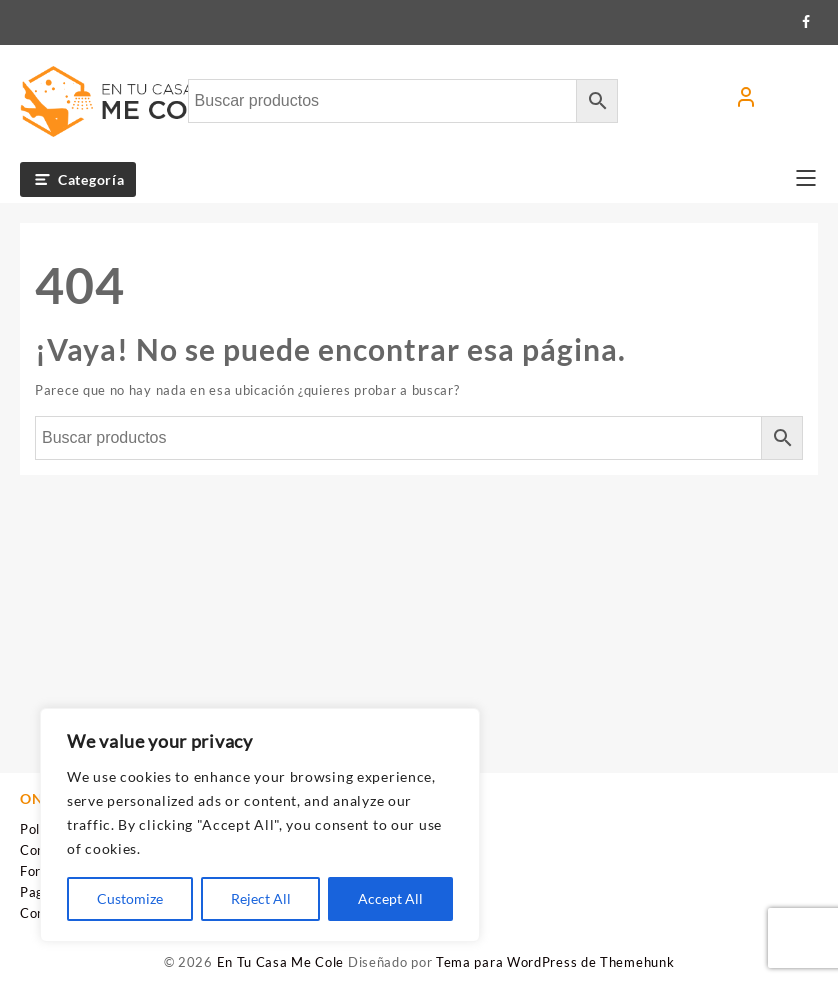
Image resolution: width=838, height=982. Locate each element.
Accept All (390, 898)
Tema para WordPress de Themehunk (555, 962)
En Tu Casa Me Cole (281, 962)
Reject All (261, 898)
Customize (130, 898)
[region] (260, 825)
